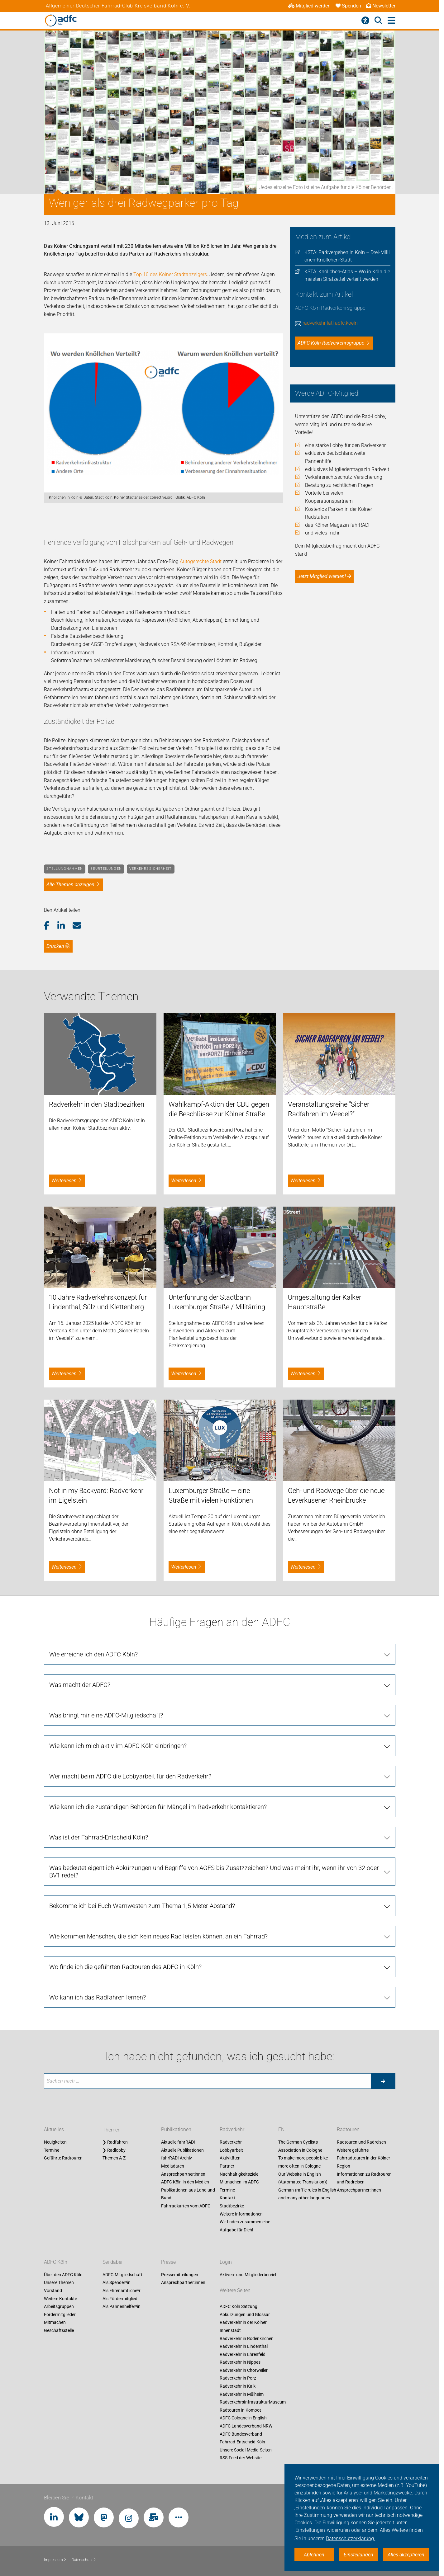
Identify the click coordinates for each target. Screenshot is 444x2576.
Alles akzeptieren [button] (406, 2555)
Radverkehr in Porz (238, 2378)
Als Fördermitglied (120, 2298)
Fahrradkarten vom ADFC (185, 2205)
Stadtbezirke (232, 2205)
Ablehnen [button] (314, 2555)
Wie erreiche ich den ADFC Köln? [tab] (93, 1654)
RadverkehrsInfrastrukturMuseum (253, 2402)
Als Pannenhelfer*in (122, 2306)
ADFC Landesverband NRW (246, 2425)
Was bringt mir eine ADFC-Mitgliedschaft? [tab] (106, 1715)
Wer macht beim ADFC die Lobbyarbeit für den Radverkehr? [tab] (130, 1776)
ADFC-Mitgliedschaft (122, 2274)
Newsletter (380, 6)
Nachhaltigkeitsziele (239, 2174)
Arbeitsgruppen (59, 2306)
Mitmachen (55, 2322)
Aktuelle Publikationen (182, 2150)
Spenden (348, 6)
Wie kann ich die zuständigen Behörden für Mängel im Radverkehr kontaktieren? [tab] (158, 1807)
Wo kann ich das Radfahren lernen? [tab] (97, 1997)
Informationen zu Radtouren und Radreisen (364, 2178)
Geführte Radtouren (63, 2158)
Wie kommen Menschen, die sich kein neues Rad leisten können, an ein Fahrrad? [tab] (158, 1936)
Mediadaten (172, 2166)
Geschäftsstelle (59, 2330)
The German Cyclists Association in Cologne (300, 2146)
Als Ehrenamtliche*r (122, 2290)
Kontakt (227, 2198)
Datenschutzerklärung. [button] (350, 2538)
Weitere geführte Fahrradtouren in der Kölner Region (363, 2158)
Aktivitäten (230, 2158)
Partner (227, 2166)
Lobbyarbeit (231, 2150)
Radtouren (348, 2130)
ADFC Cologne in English (243, 2418)
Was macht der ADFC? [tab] (79, 1684)
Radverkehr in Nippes (240, 2362)
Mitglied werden (309, 6)
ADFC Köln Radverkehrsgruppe (331, 343)
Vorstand (53, 2290)
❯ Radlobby (114, 2150)
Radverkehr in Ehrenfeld (242, 2354)
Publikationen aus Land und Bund (188, 2194)
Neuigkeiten (55, 2142)
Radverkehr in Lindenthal (244, 2346)
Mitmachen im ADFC (239, 2182)
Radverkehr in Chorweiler (244, 2370)
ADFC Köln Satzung (238, 2306)
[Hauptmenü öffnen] (391, 20)
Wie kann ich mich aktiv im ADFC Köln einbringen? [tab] (118, 1746)
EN (281, 2130)
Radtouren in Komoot (240, 2410)
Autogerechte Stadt (201, 561)
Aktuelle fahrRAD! (178, 2142)
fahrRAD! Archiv (176, 2158)
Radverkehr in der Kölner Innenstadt (243, 2326)
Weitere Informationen (241, 2213)
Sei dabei (112, 2262)
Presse (168, 2262)
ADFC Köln (55, 2262)
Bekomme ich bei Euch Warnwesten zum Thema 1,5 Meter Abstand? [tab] (142, 1906)
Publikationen (176, 2130)
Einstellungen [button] (358, 2555)
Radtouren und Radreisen (361, 2142)
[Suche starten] (383, 2081)
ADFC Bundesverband (241, 2434)
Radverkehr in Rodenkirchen (247, 2338)
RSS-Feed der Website (240, 2458)
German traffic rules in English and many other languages (307, 2194)
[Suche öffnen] (378, 20)
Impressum (55, 2560)
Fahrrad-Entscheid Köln (242, 2442)
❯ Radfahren (115, 2142)
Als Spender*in (117, 2282)
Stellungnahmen (64, 869)
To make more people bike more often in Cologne (303, 2162)
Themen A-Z (114, 2158)
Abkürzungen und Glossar (245, 2314)
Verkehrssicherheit (150, 869)
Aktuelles (54, 2130)
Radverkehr (232, 2130)
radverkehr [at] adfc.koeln (330, 323)
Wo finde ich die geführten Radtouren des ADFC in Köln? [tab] (125, 1967)
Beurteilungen (106, 869)
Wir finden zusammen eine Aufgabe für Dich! (245, 2226)
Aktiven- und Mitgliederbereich (249, 2274)
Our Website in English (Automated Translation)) (302, 2178)
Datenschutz (84, 2560)
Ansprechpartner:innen (183, 2174)
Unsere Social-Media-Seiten (246, 2449)
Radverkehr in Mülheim (242, 2394)
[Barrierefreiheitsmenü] (365, 20)
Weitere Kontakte (60, 2298)
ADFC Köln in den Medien (185, 2182)
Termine (51, 2150)
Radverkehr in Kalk (237, 2386)
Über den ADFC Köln (63, 2274)
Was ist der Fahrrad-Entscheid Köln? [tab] (98, 1837)
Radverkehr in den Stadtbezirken (96, 1104)
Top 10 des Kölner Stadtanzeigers (170, 274)
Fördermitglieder (60, 2314)
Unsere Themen (59, 2282)
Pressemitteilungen (179, 2274)
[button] (50, 926)
